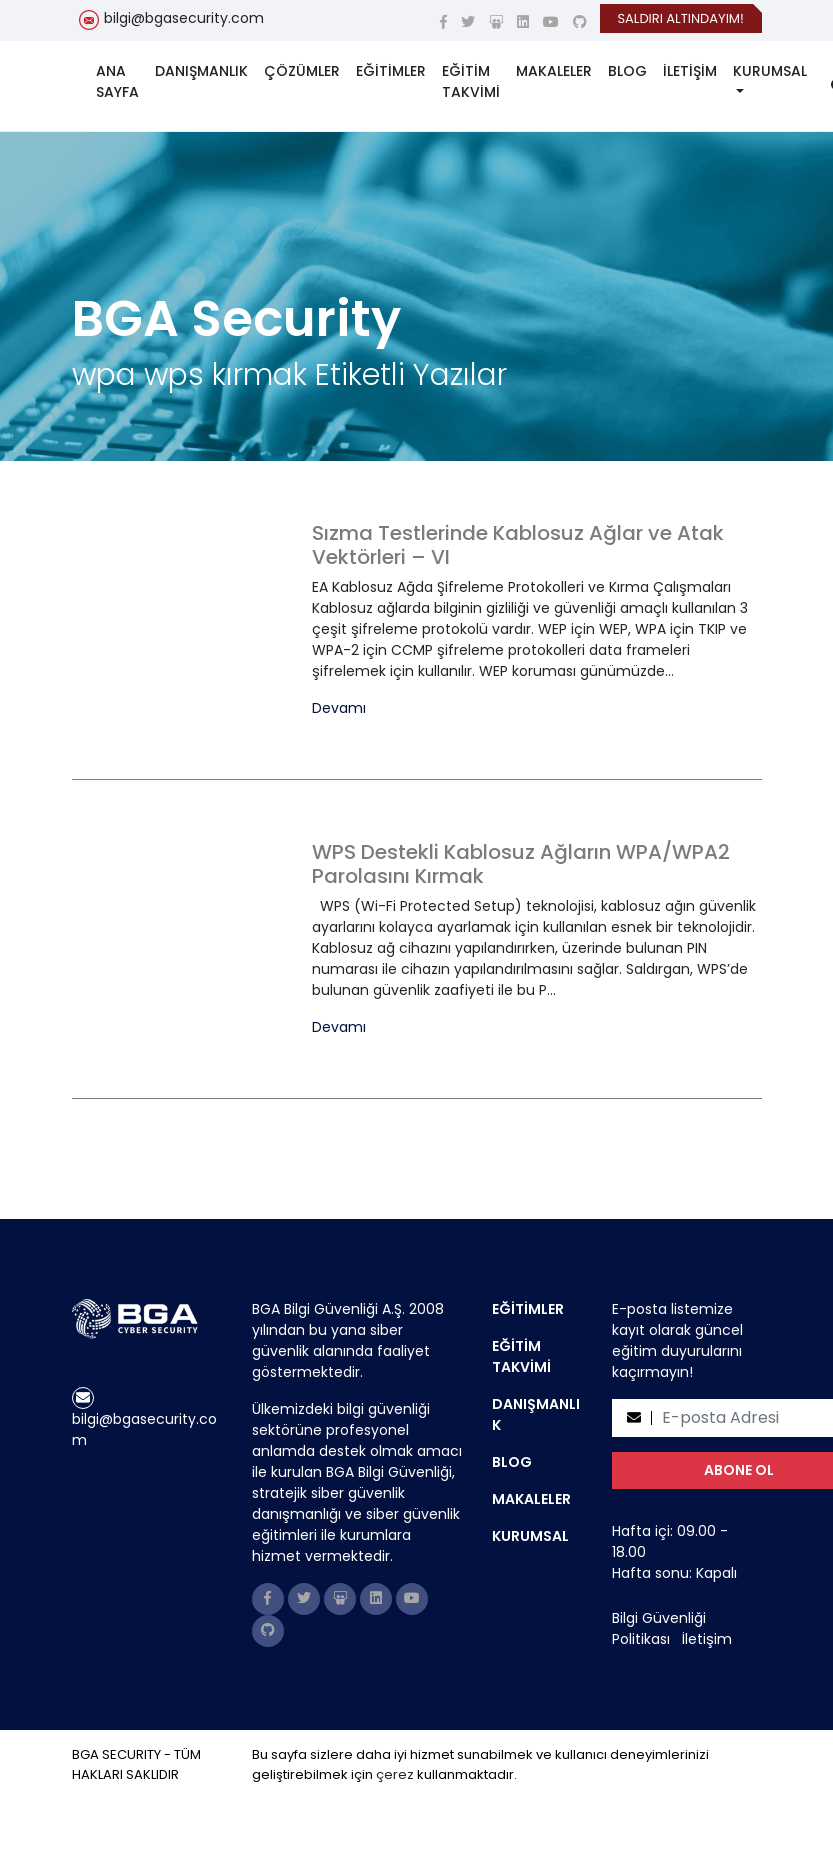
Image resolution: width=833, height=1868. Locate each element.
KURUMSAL (770, 71)
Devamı (339, 708)
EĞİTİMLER (391, 71)
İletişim (707, 1639)
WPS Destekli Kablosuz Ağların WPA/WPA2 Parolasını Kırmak (521, 864)
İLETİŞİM (690, 71)
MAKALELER (554, 71)
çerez (395, 1774)
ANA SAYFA (117, 81)
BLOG (627, 71)
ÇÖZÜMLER (302, 71)
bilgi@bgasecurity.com (184, 18)
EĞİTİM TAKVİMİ (471, 81)
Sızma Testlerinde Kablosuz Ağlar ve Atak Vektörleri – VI (518, 545)
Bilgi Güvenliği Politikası (659, 1628)
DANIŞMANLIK (201, 71)
